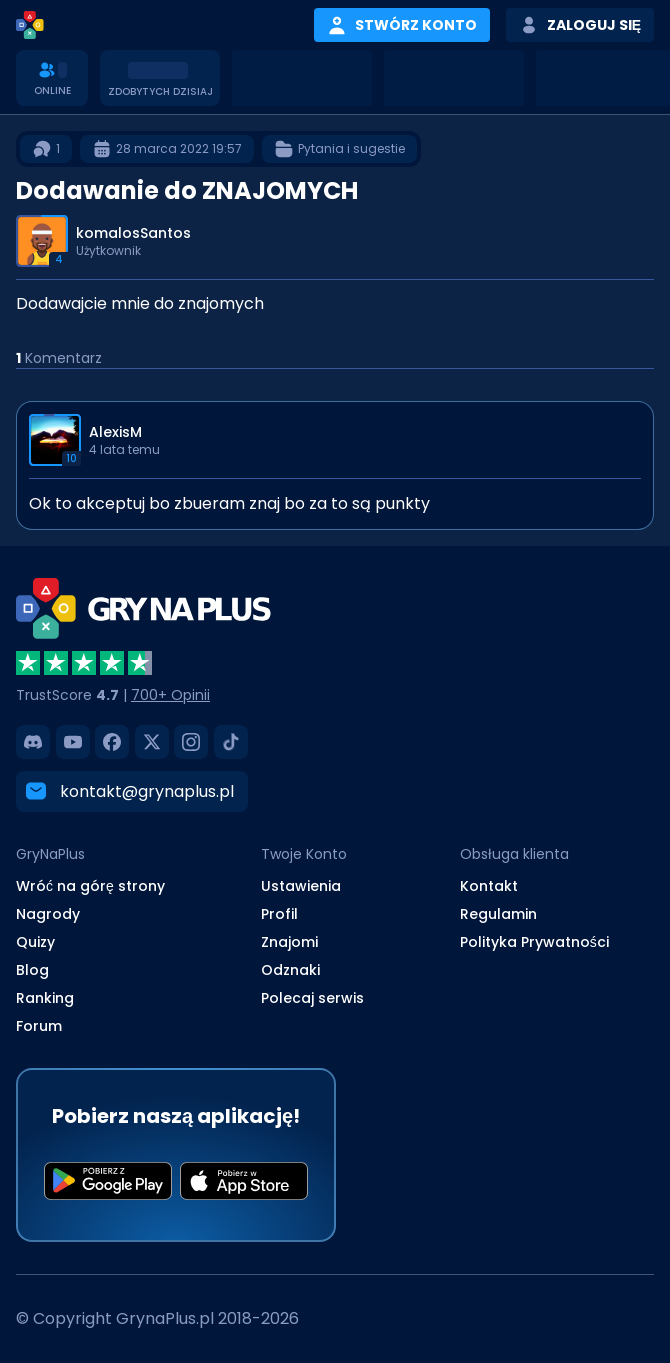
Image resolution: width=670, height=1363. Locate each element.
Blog (32, 970)
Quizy (35, 942)
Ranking (45, 998)
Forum (39, 1026)
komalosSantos (133, 233)
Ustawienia (301, 886)
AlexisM (115, 432)
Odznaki (290, 970)
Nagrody (48, 914)
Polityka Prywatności (534, 942)
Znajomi (289, 942)
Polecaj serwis (312, 998)
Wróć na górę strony (90, 886)
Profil (279, 914)
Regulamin (498, 914)
